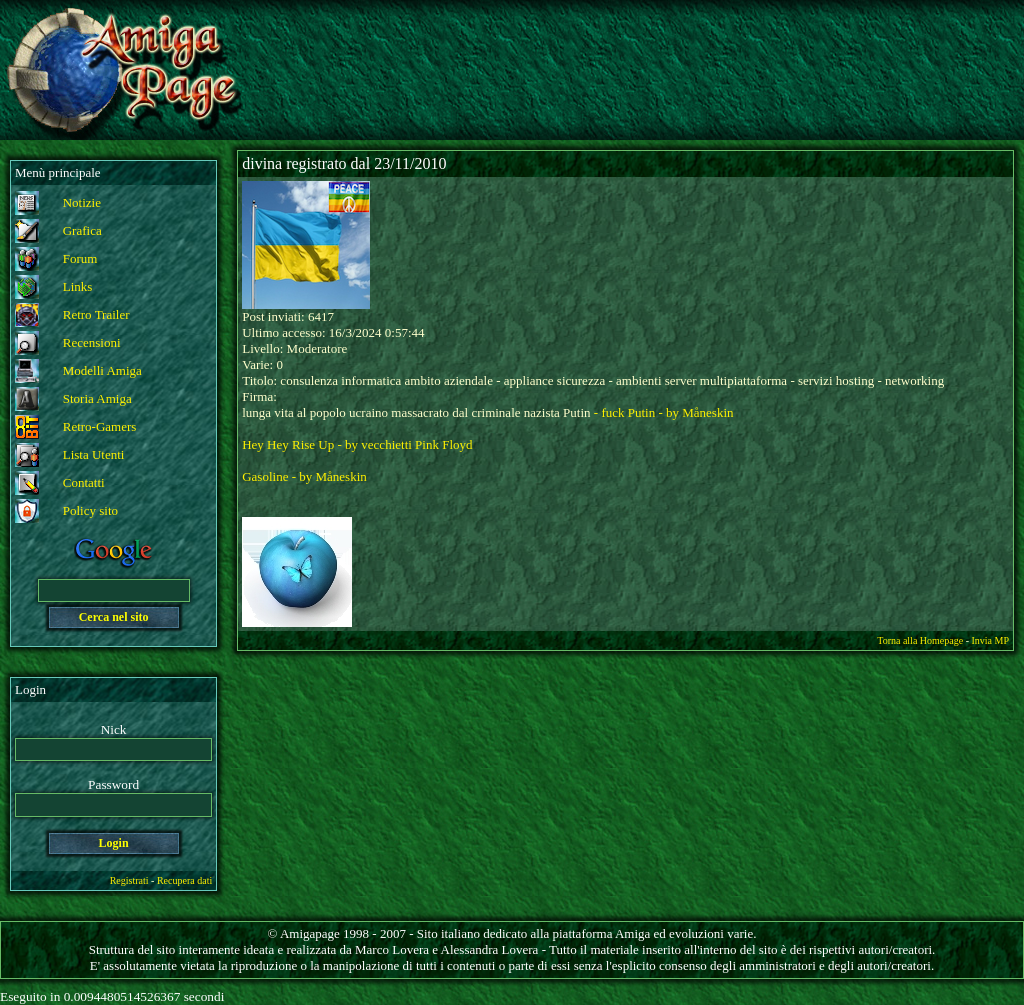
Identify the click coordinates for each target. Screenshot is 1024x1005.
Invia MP (991, 640)
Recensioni (92, 342)
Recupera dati (184, 880)
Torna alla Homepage (920, 640)
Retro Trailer (96, 314)
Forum (80, 258)
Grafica (82, 230)
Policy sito (90, 510)
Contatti (84, 482)
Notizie (82, 202)
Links (78, 286)
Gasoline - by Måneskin (304, 476)
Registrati (129, 880)
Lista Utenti (94, 454)
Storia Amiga (97, 398)
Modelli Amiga (102, 370)
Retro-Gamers (100, 426)
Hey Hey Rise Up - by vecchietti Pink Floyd (357, 444)
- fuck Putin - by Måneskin (664, 412)
